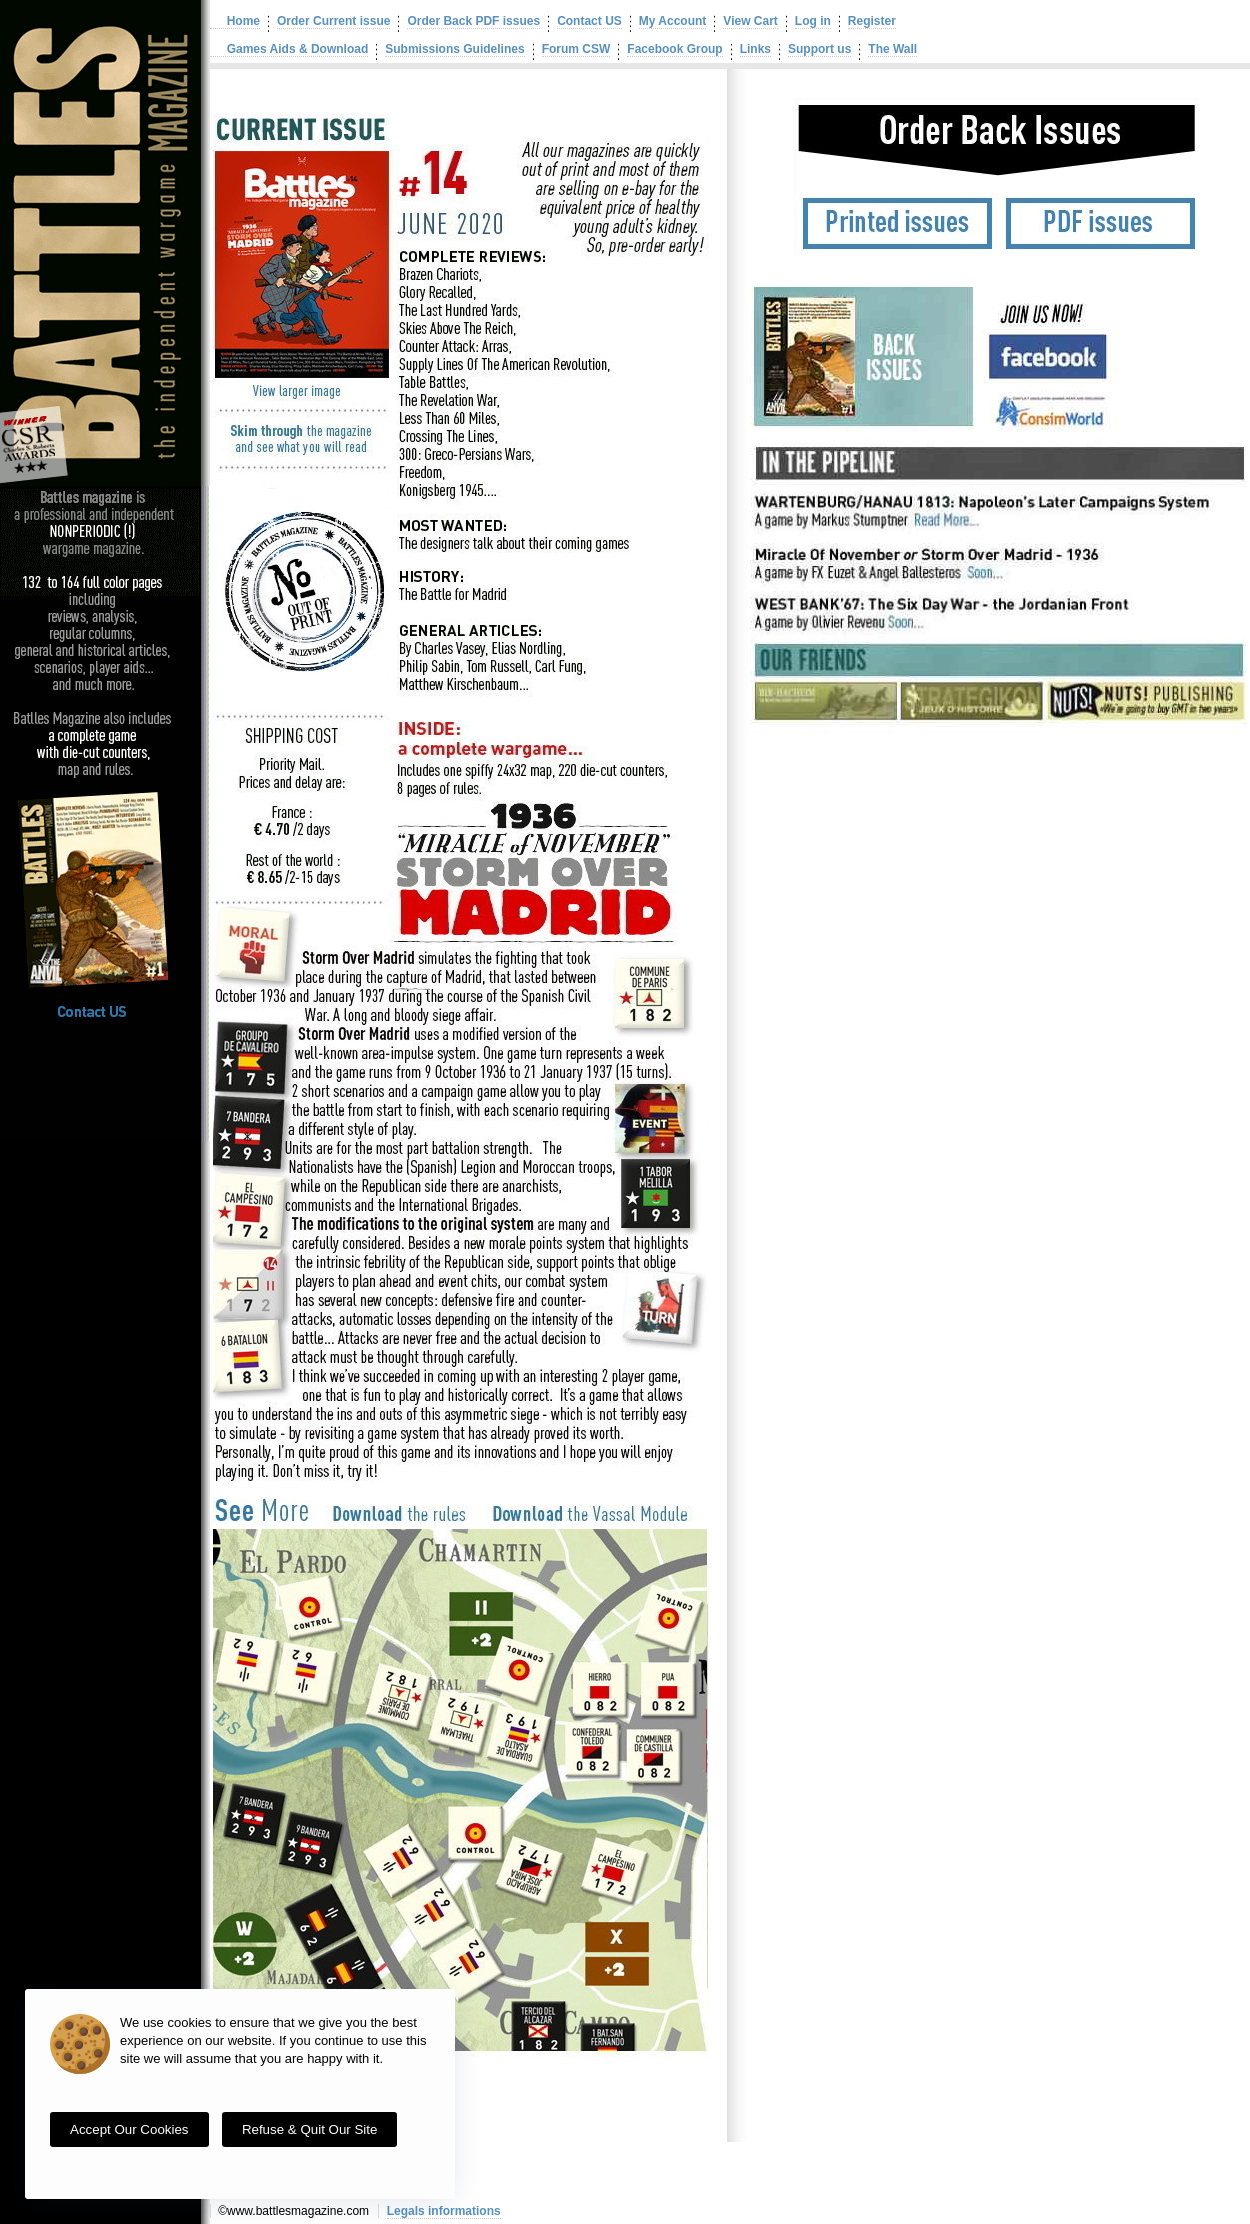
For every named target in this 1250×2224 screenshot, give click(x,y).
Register (872, 21)
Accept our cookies (129, 2129)
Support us (819, 49)
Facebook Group (674, 49)
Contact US (589, 21)
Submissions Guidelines (454, 49)
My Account (673, 21)
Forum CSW (576, 49)
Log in (813, 21)
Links (755, 49)
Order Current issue (333, 21)
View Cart (750, 21)
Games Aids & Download (289, 49)
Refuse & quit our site (310, 2129)
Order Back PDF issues (473, 21)
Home (235, 21)
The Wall (892, 49)
